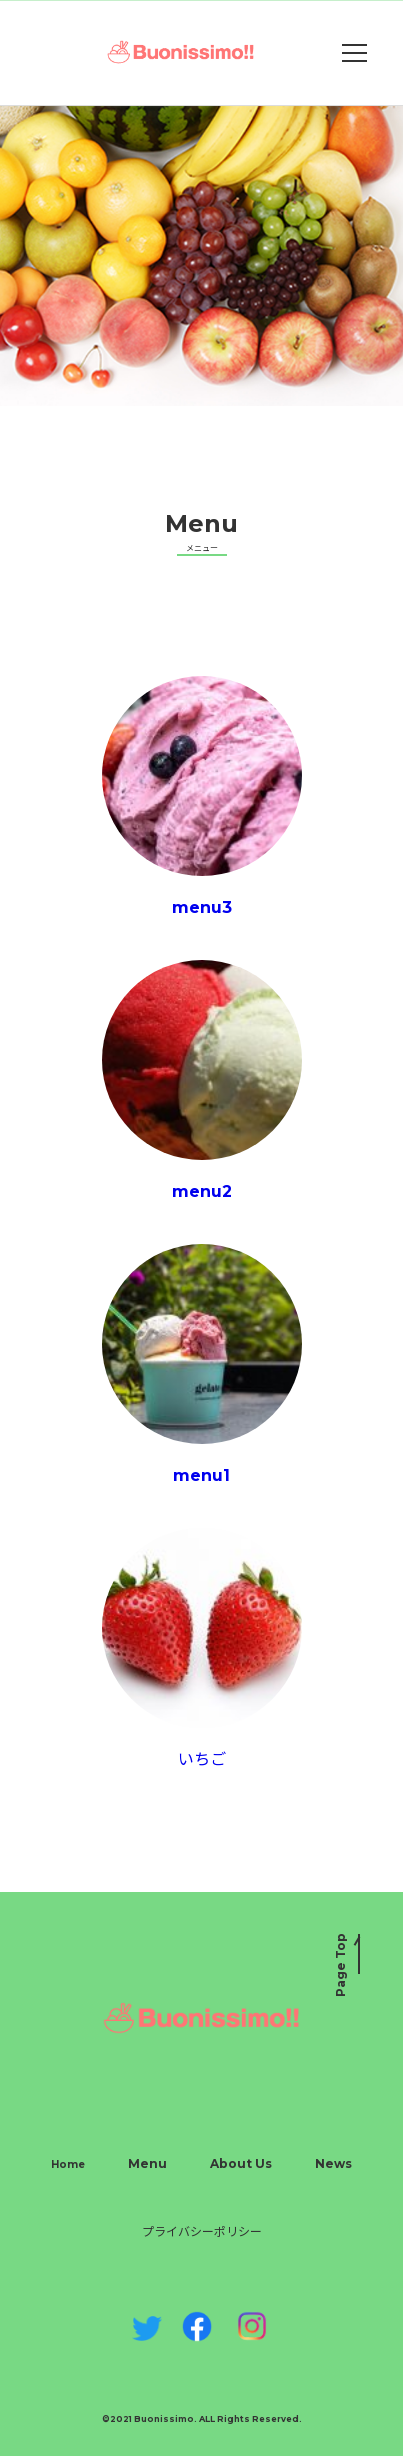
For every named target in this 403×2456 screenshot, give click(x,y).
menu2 (202, 1080)
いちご (202, 1648)
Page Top (340, 1965)
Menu (147, 2163)
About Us (241, 2163)
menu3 (202, 796)
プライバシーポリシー (202, 2231)
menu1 (202, 1364)
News (333, 2163)
